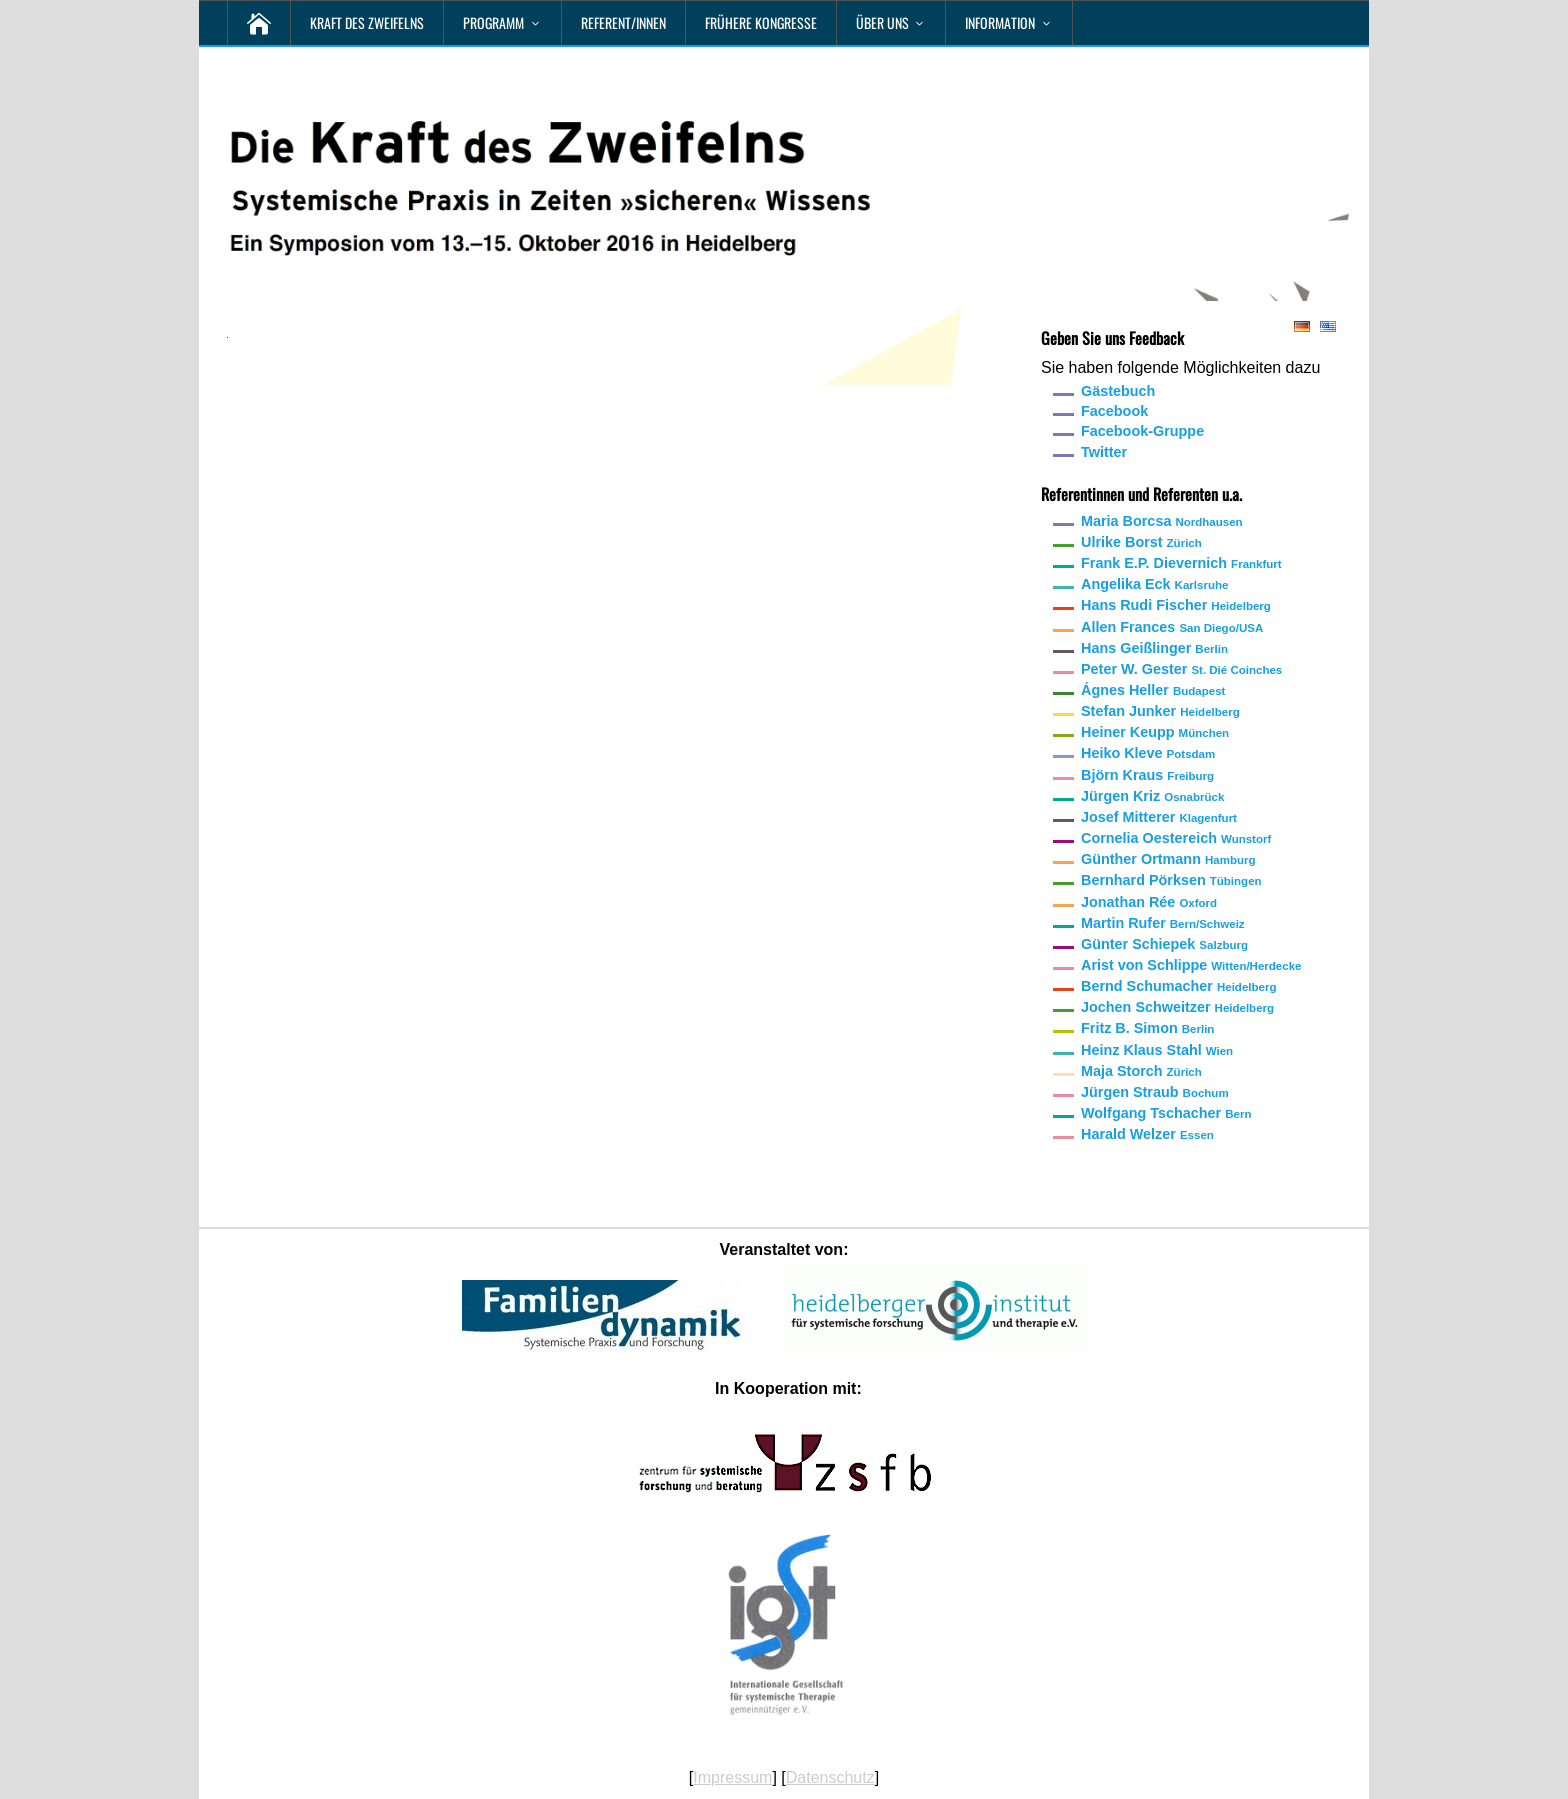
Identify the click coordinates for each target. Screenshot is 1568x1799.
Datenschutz (830, 1777)
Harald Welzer (1147, 1134)
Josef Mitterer (1159, 817)
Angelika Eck (1154, 584)
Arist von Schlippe (1191, 965)
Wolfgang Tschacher (1166, 1113)
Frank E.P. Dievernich (1181, 563)
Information (1000, 22)
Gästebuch (1118, 391)
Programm (493, 22)
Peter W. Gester (1181, 669)
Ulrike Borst (1141, 542)
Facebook (1114, 411)
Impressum (732, 1777)
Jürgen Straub (1155, 1092)
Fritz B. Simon (1147, 1028)
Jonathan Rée (1149, 902)
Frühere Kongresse (761, 22)
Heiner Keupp (1155, 732)
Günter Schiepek (1164, 944)
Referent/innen (623, 22)
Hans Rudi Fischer (1176, 605)
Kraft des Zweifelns (367, 22)
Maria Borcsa (1162, 521)
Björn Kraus (1147, 775)
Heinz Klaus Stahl (1157, 1050)
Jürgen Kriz (1152, 796)
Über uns (882, 22)
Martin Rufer (1163, 923)
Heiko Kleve (1148, 753)
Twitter (1104, 452)
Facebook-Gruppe (1142, 431)
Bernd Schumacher (1178, 986)
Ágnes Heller (1153, 690)
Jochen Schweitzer (1177, 1007)
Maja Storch (1141, 1071)
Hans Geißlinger (1154, 648)
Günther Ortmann (1168, 859)
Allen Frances (1172, 627)
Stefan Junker (1160, 711)
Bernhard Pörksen (1171, 880)
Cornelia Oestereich (1176, 838)
